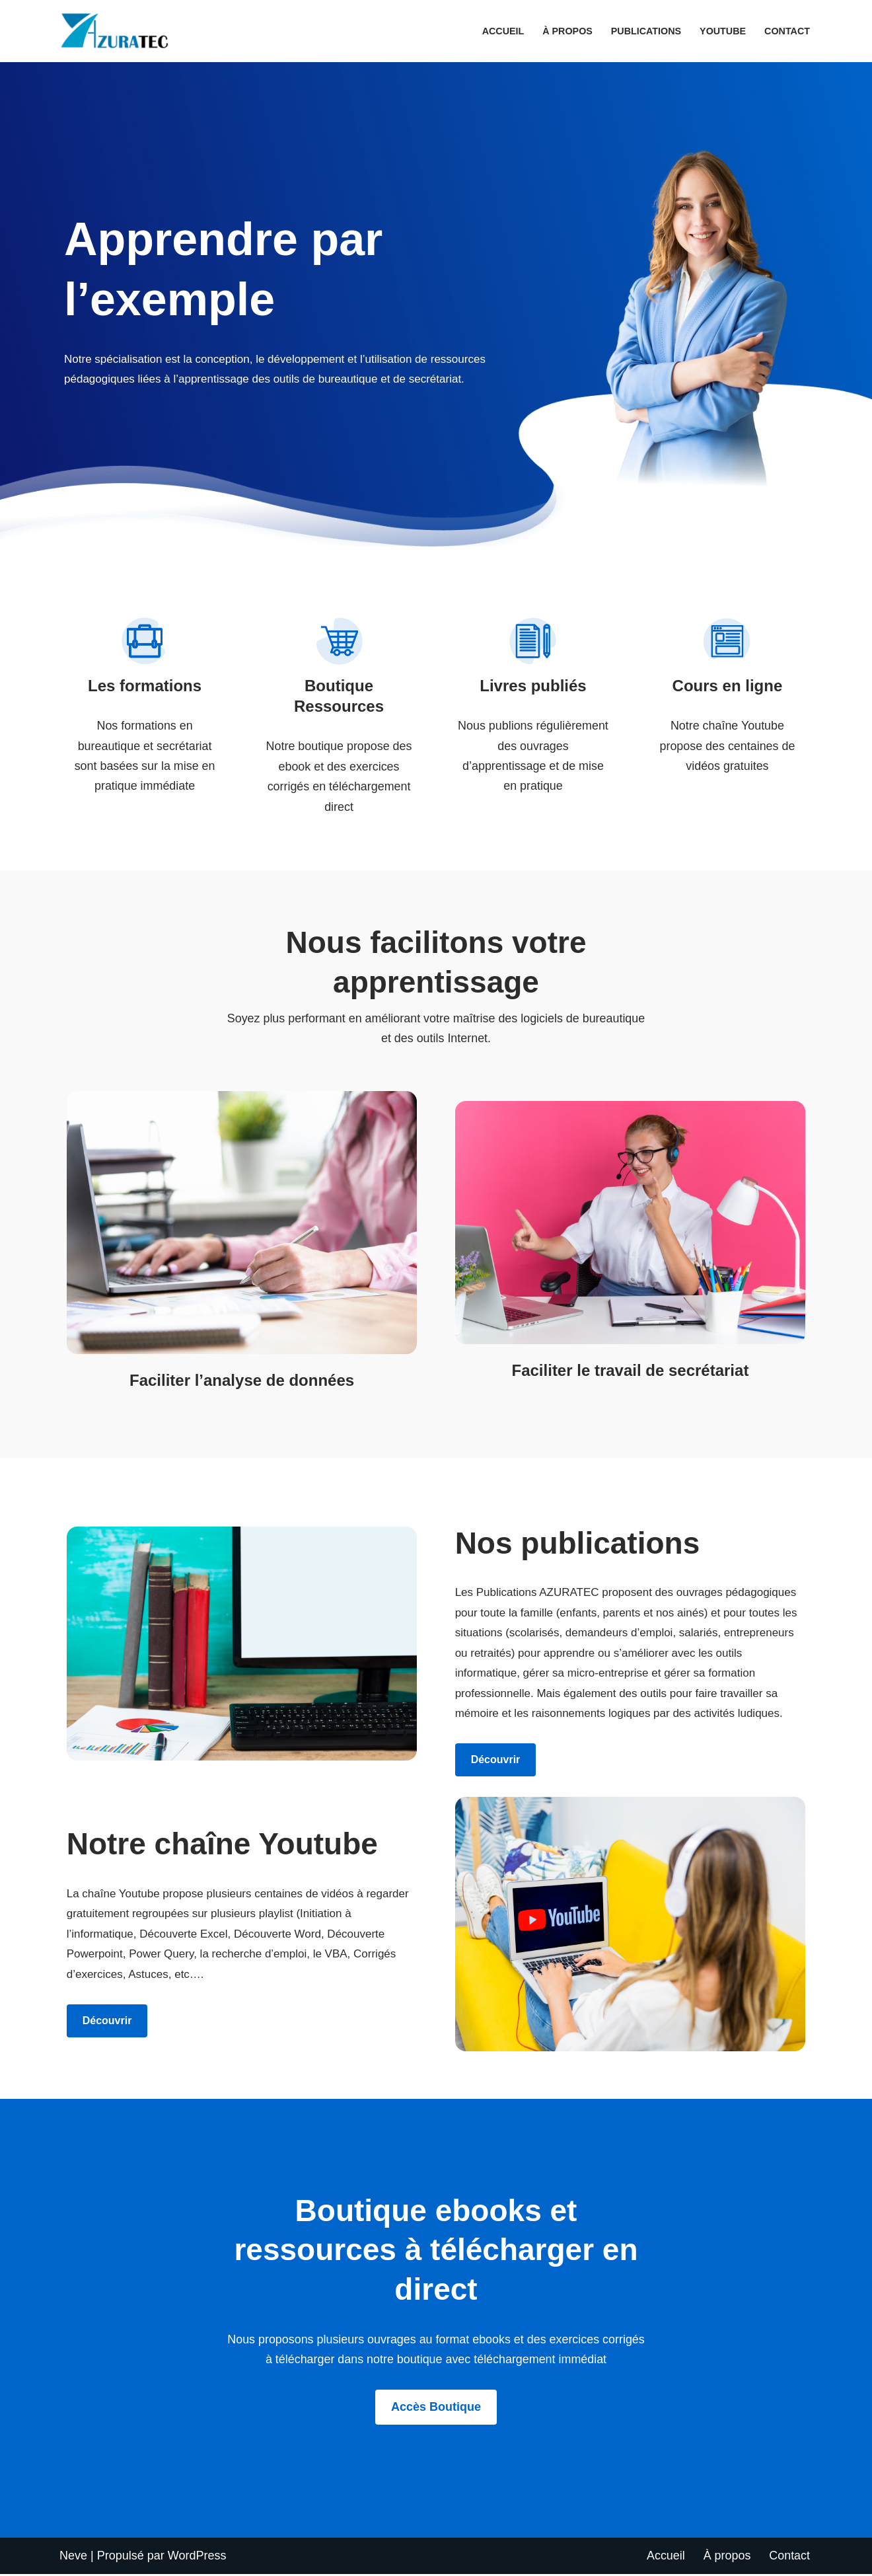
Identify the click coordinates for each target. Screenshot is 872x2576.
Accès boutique (436, 2408)
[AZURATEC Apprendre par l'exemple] (118, 31)
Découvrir (496, 1761)
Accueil (502, 31)
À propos (567, 31)
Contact (787, 31)
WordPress (197, 2557)
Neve (73, 2557)
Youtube (722, 31)
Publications (645, 31)
